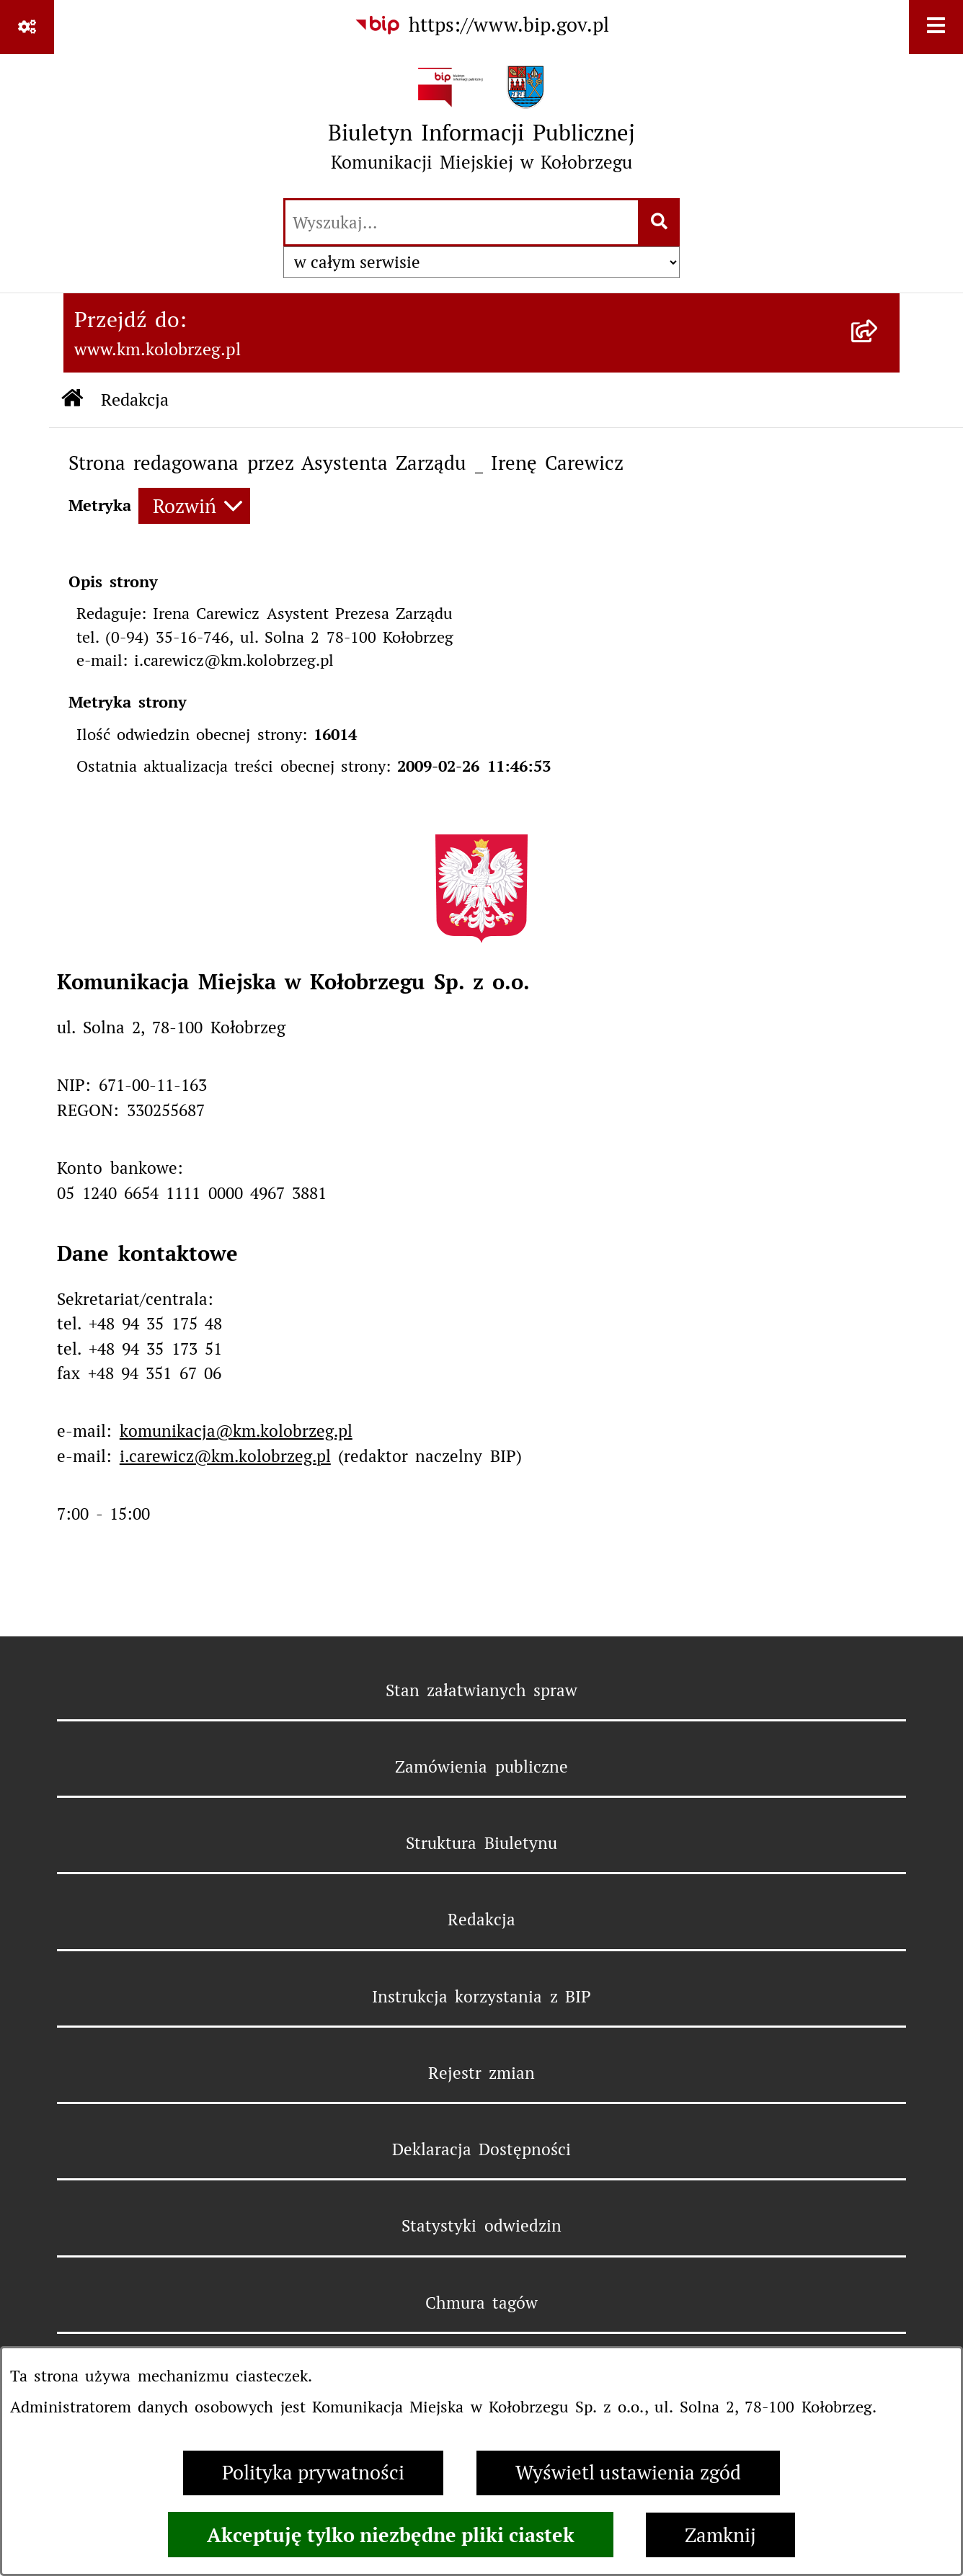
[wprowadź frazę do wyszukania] (461, 222)
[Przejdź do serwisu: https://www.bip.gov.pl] (481, 25)
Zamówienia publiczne (481, 1767)
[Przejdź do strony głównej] (482, 125)
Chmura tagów (481, 2303)
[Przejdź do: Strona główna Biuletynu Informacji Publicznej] (72, 400)
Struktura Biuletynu (481, 1843)
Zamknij (720, 2535)
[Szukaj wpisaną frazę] (660, 222)
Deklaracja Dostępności (481, 2149)
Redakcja (481, 1919)
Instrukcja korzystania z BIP (481, 1996)
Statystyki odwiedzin (481, 2226)
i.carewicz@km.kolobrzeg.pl (225, 1456)
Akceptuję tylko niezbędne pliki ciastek (390, 2535)
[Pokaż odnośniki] (27, 27)
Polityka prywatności (313, 2472)
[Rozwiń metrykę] (194, 506)
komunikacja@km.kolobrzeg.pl (236, 1431)
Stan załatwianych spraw (482, 1690)
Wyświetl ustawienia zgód (628, 2472)
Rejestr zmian (481, 2073)
